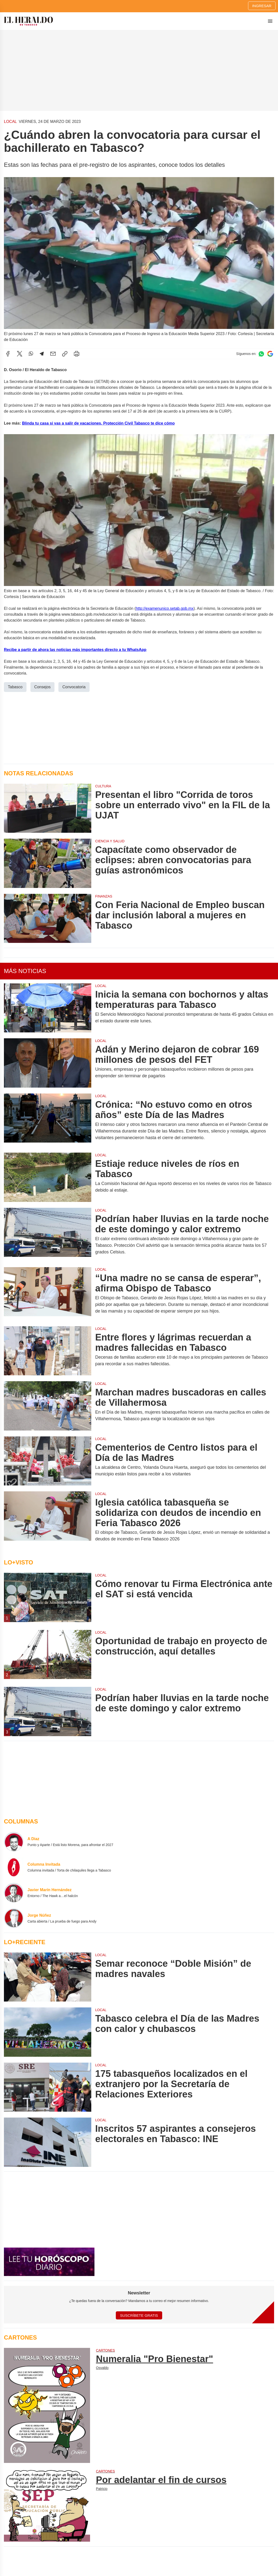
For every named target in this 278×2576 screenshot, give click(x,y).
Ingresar (261, 6)
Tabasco (15, 687)
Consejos (42, 687)
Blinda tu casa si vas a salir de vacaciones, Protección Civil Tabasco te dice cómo (98, 423)
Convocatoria (73, 687)
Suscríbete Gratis (139, 2315)
